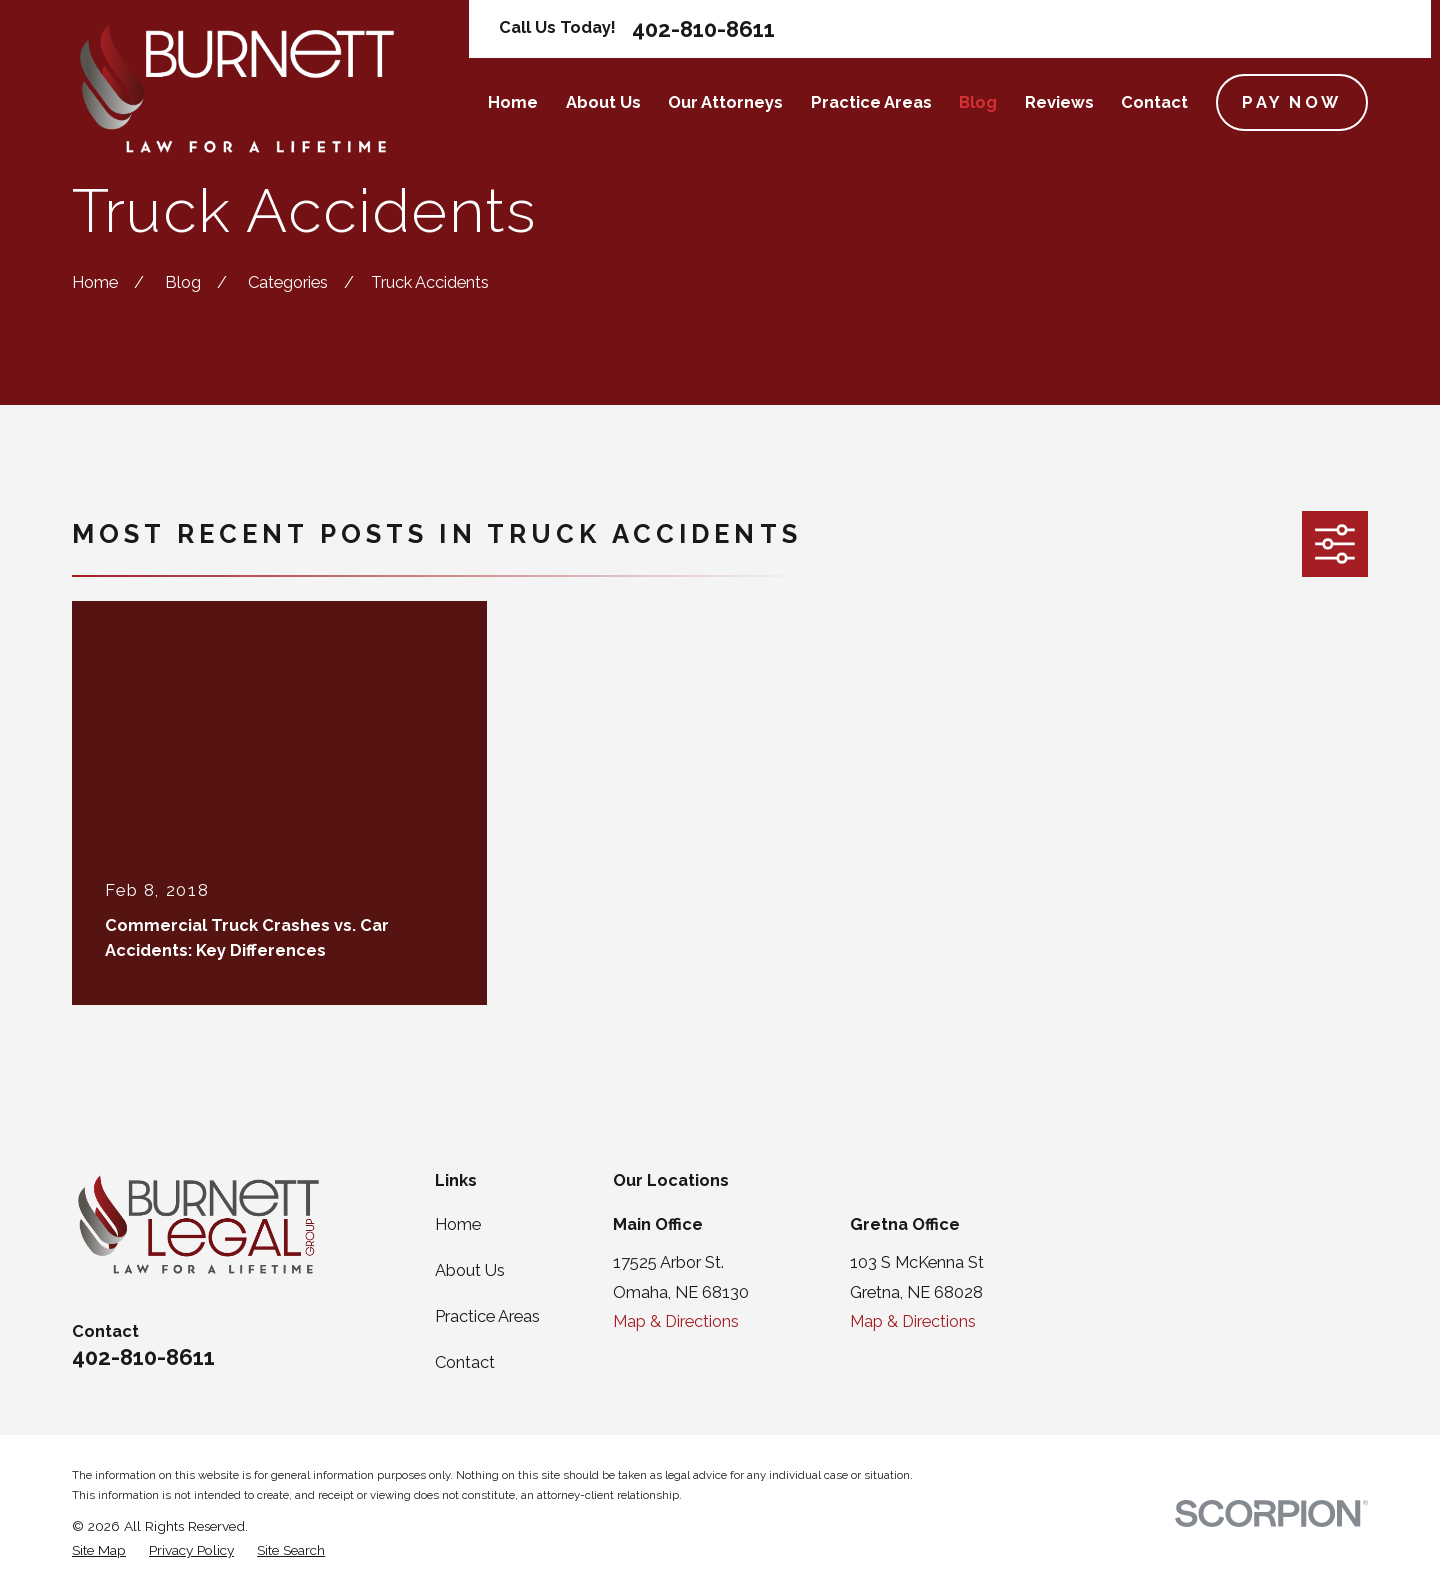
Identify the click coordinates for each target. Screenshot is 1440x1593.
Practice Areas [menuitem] (871, 102)
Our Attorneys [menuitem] (725, 102)
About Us (470, 1270)
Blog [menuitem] (978, 102)
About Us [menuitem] (603, 102)
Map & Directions (676, 1321)
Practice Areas (487, 1316)
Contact (465, 1362)
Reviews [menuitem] (1059, 102)
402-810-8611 (703, 29)
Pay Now (1291, 102)
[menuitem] (99, 1550)
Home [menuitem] (513, 102)
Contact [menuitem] (1154, 102)
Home (458, 1224)
